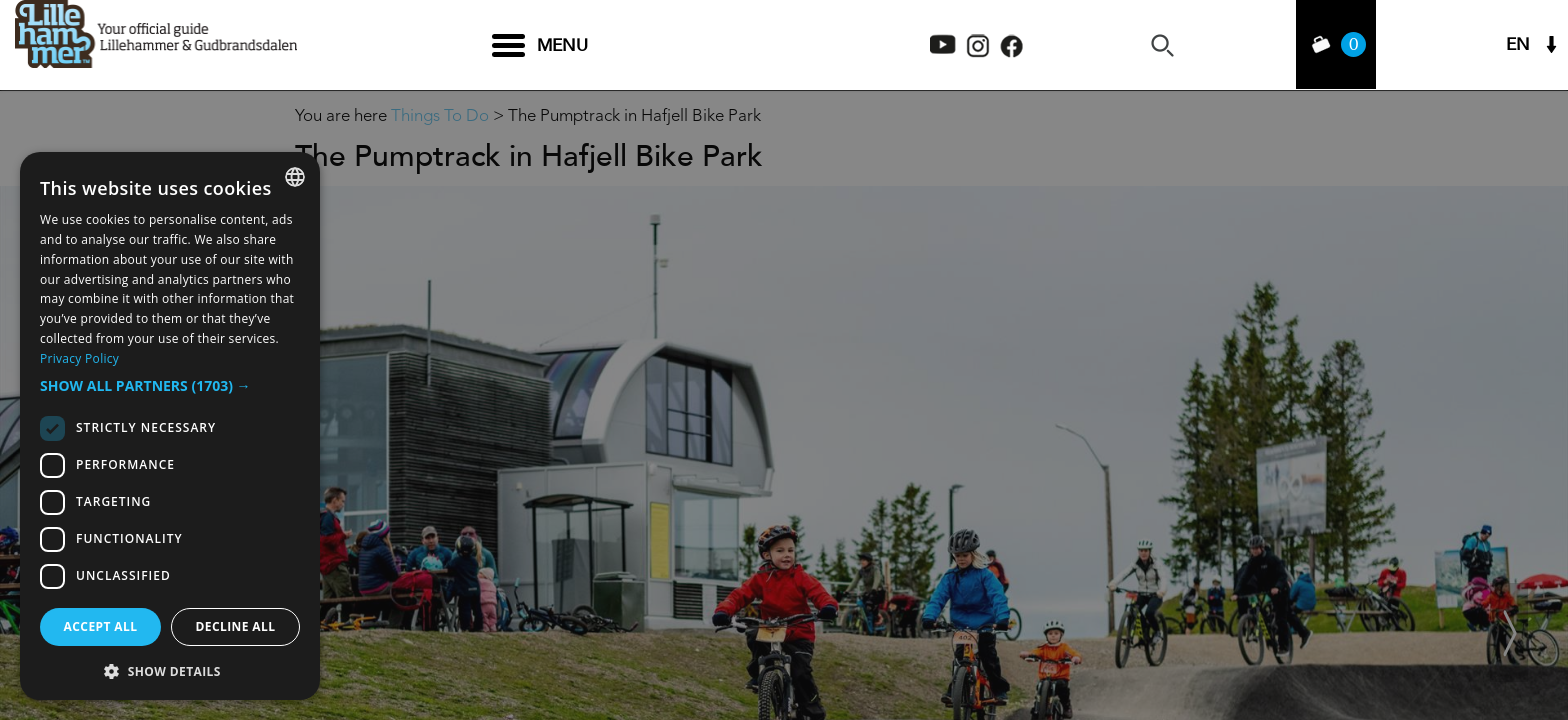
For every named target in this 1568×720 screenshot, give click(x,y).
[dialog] (170, 426)
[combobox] (295, 177)
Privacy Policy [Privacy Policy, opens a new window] (79, 358)
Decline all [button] (236, 626)
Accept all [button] (101, 626)
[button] (170, 386)
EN (1518, 45)
